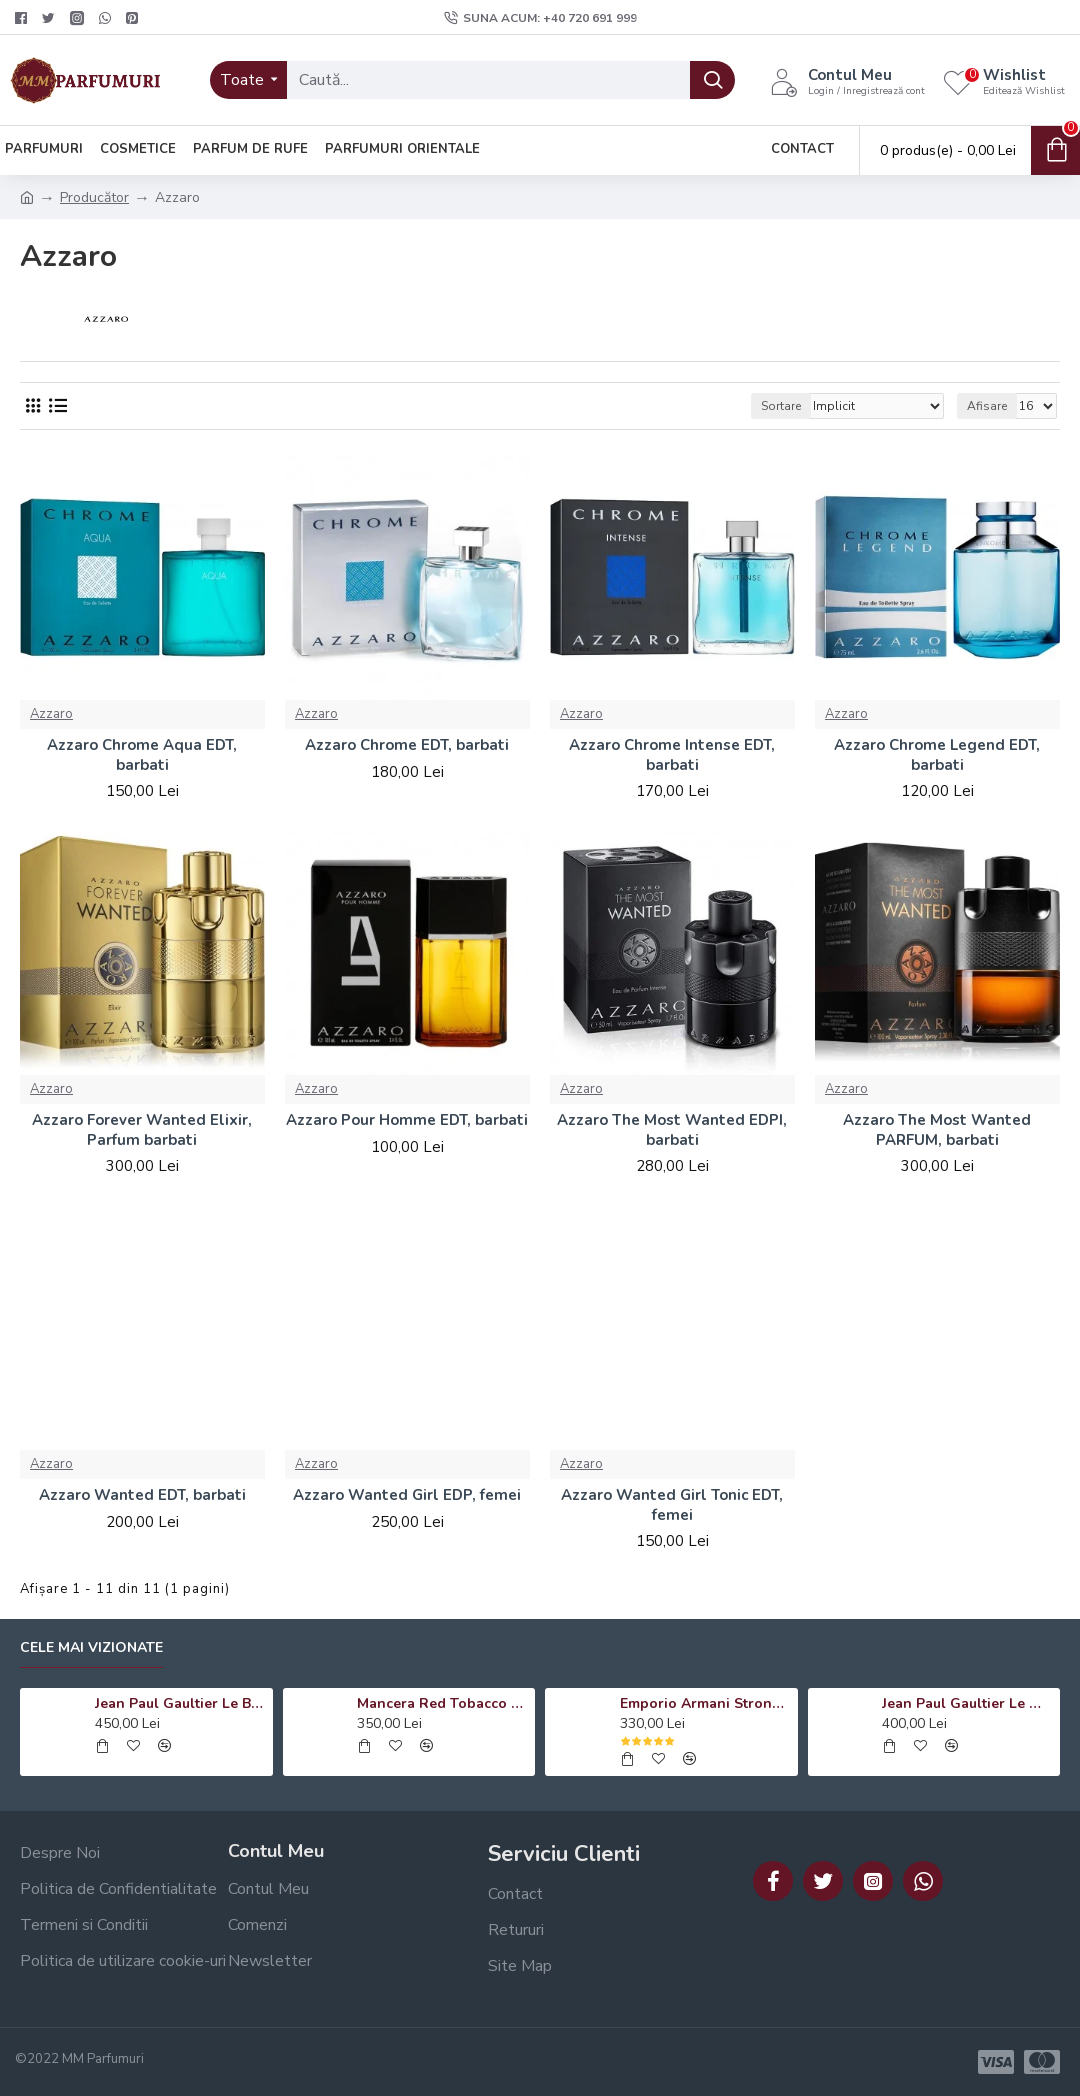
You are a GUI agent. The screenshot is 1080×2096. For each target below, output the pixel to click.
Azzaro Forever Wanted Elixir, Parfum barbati (142, 1130)
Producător (94, 197)
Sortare (781, 406)
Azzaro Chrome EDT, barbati (407, 745)
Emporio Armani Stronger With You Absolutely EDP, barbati (705, 1704)
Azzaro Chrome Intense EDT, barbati (672, 755)
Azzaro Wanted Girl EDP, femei (407, 1495)
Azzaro (51, 714)
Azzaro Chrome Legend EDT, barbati (937, 755)
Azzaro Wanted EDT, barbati (142, 1495)
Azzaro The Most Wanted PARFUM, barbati (937, 1130)
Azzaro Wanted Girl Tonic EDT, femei (672, 1505)
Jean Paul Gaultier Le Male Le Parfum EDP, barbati (967, 1704)
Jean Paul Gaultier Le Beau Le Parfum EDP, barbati (180, 1704)
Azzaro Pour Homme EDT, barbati (407, 1120)
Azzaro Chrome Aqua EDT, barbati (142, 755)
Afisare (987, 406)
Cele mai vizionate (91, 1648)
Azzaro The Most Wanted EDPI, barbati (672, 1130)
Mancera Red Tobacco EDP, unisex (442, 1704)
